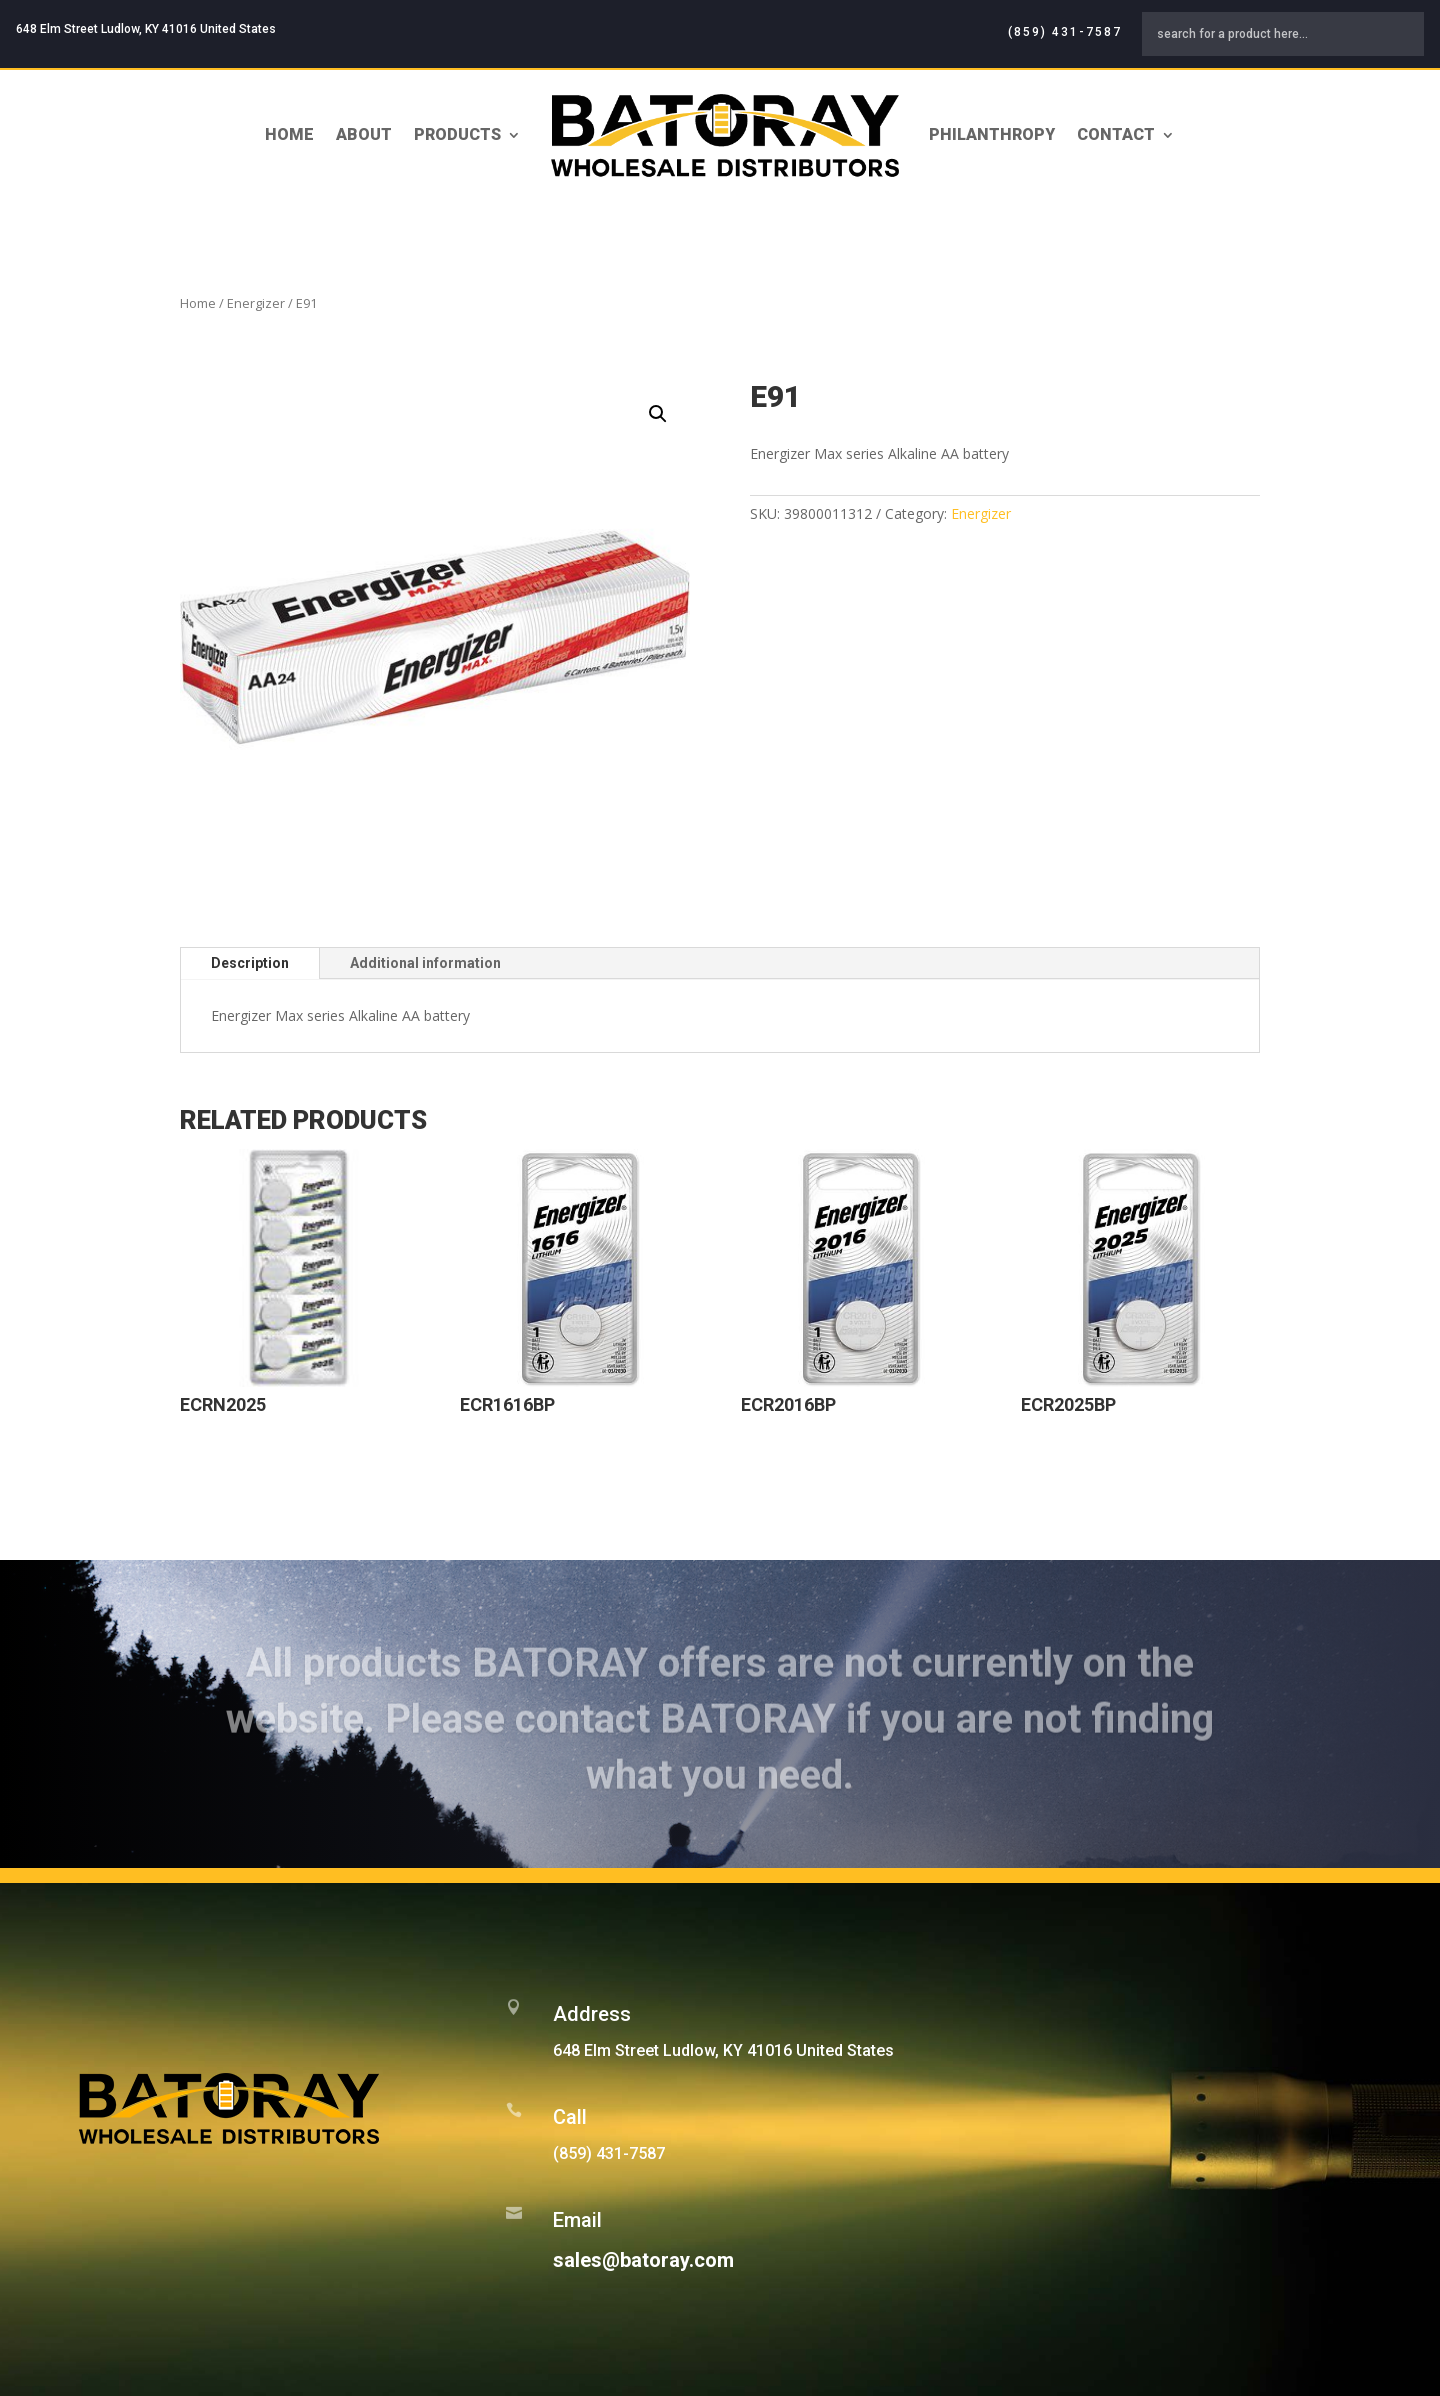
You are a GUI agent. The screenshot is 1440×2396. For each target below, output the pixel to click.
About (364, 134)
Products (457, 134)
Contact (1116, 134)
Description (250, 963)
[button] (658, 414)
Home (289, 134)
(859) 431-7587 (1065, 32)
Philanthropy (992, 134)
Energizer (256, 303)
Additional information (425, 963)
